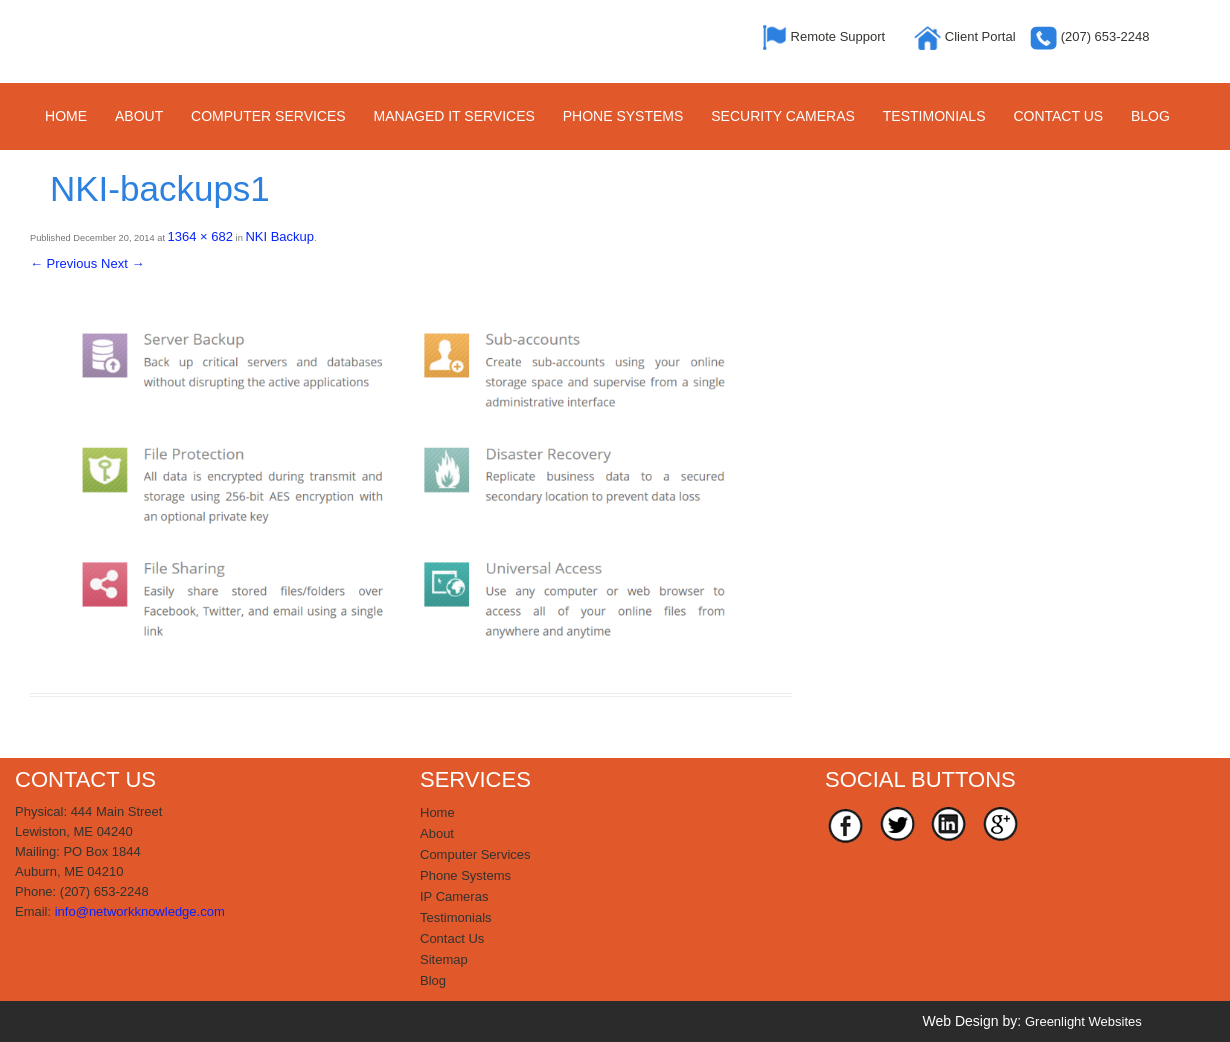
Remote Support (826, 36)
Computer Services (268, 116)
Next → (122, 263)
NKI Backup (279, 236)
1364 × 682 (200, 236)
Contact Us (1058, 116)
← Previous (63, 263)
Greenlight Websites (1083, 1021)
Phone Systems (623, 116)
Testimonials (934, 116)
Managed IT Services (454, 116)
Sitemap (444, 959)
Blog (1150, 116)
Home (66, 116)
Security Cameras (783, 116)
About (139, 116)
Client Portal (966, 36)
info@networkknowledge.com (140, 911)
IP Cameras (454, 896)
